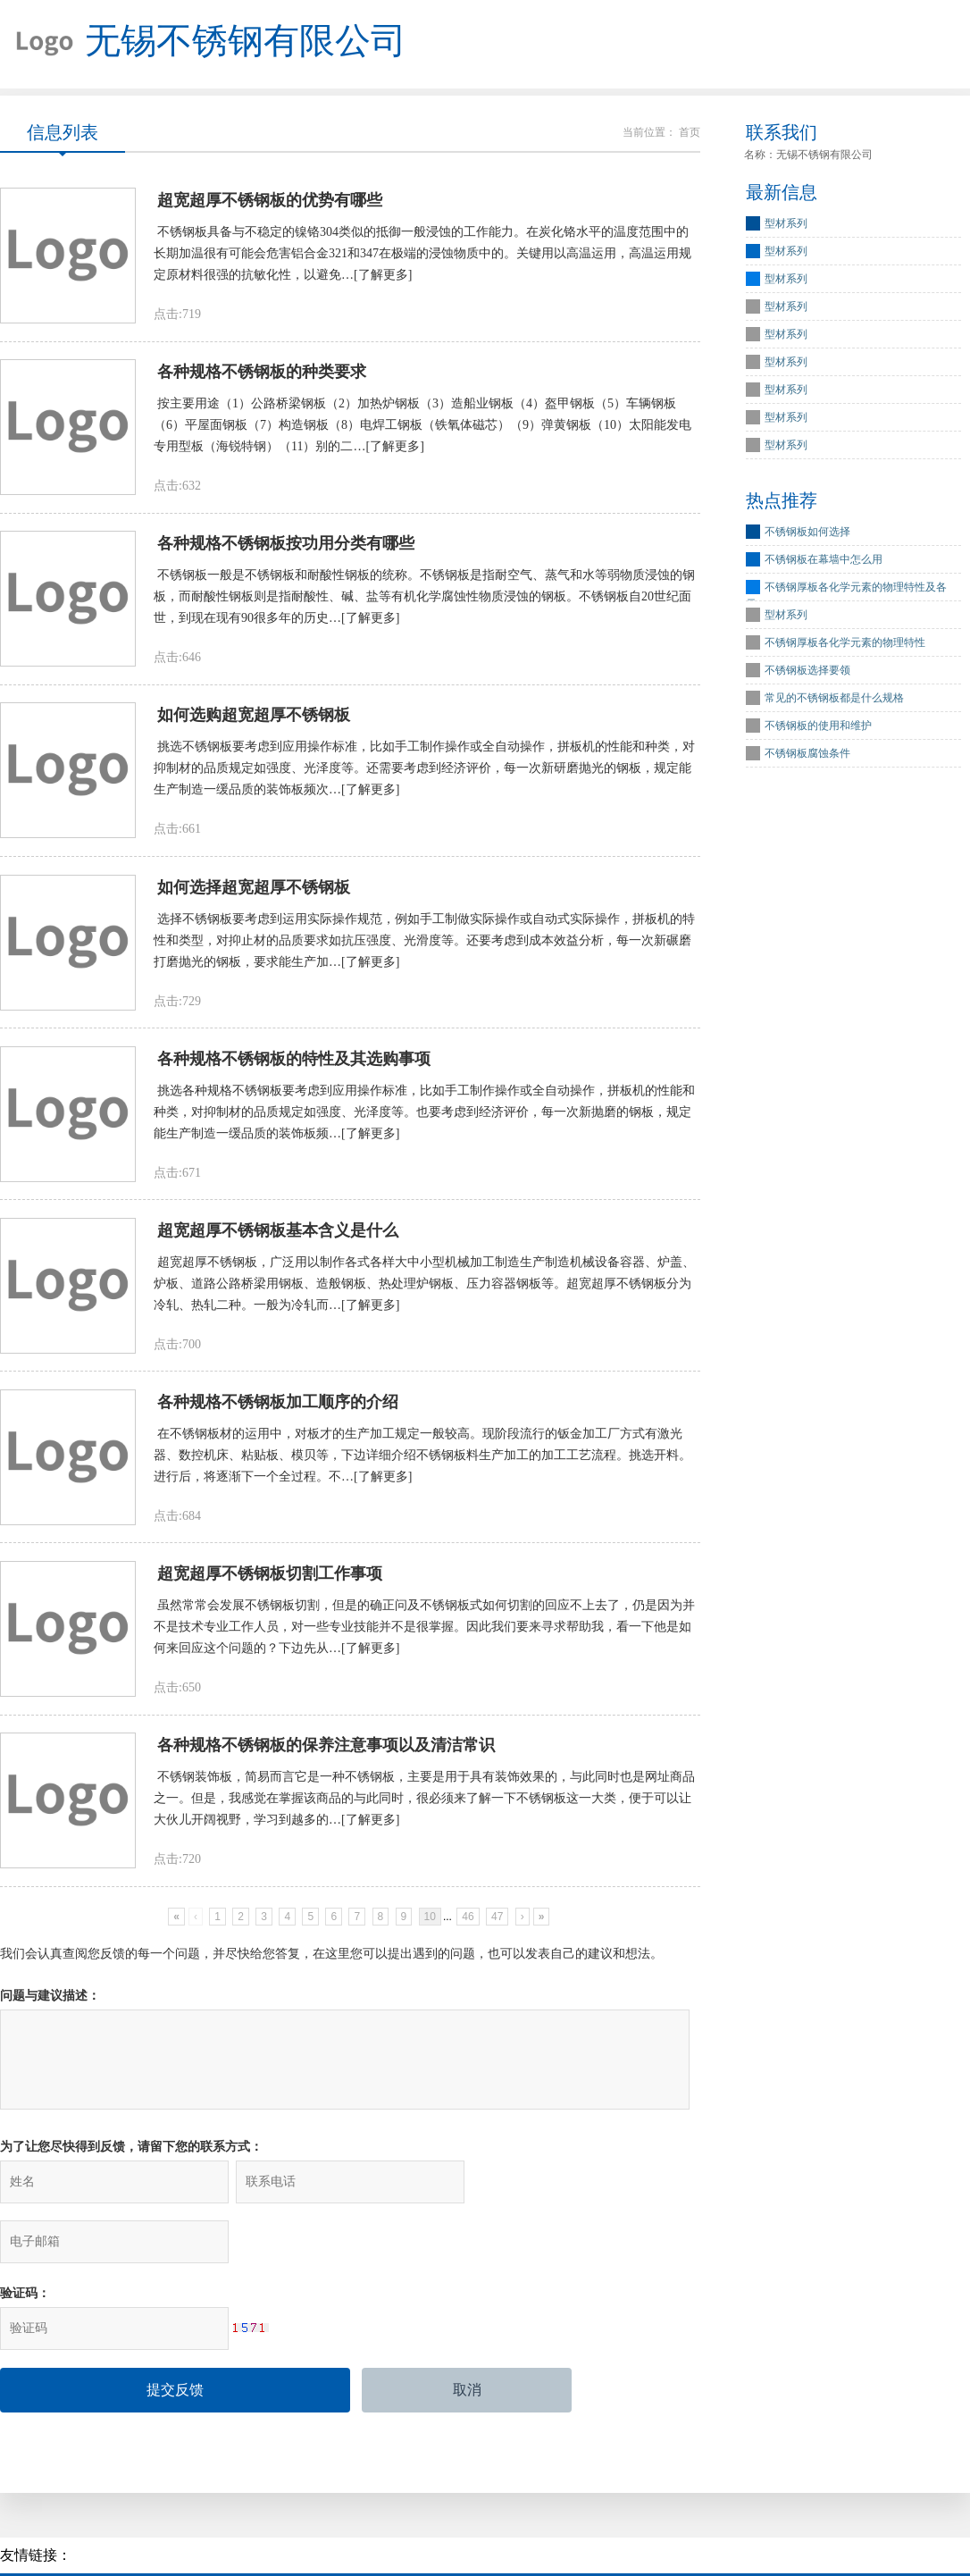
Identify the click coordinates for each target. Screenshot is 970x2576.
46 (467, 1925)
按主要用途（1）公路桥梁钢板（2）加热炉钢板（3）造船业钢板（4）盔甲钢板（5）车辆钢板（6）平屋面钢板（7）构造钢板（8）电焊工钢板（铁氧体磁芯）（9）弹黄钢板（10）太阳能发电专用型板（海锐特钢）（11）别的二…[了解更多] (422, 427)
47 (497, 1925)
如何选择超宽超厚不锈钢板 (253, 892)
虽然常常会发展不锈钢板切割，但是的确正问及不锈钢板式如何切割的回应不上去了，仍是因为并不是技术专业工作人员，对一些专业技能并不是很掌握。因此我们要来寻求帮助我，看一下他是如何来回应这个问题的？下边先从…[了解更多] (424, 1635)
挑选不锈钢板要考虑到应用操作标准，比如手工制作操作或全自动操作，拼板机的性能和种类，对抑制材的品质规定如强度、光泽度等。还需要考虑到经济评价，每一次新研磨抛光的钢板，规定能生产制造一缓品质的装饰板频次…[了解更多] (424, 772)
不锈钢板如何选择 (807, 533)
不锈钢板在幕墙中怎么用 (823, 561)
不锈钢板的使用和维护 (818, 727)
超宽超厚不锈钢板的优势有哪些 (269, 202)
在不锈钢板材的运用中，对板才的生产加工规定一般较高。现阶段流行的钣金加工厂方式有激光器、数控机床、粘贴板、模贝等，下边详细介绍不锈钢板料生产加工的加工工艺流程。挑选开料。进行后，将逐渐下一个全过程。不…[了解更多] (422, 1462)
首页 (689, 133)
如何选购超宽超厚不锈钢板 (253, 719)
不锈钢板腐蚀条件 (807, 755)
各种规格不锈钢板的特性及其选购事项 (294, 1064)
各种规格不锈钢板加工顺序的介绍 (277, 1409)
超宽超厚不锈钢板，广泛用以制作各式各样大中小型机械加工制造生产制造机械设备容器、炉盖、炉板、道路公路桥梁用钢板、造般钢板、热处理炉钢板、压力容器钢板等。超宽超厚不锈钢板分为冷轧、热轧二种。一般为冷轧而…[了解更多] (424, 1290)
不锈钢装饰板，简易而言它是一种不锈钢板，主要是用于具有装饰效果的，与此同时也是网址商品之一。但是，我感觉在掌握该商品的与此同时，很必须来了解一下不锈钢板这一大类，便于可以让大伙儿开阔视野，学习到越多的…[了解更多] (424, 1807)
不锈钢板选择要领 (807, 672)
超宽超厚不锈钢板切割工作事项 (269, 1581)
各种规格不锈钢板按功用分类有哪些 (285, 547)
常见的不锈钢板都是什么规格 (834, 699)
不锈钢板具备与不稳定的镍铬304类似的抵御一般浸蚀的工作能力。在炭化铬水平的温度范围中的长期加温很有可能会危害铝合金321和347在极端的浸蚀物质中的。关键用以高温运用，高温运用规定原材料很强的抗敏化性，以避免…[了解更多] (422, 255)
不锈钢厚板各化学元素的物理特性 (845, 644)
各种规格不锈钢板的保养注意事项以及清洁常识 (326, 1754)
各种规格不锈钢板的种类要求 (261, 374)
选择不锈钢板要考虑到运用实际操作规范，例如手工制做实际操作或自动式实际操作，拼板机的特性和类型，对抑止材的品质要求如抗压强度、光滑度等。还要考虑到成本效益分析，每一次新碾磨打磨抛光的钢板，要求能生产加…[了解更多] (424, 945)
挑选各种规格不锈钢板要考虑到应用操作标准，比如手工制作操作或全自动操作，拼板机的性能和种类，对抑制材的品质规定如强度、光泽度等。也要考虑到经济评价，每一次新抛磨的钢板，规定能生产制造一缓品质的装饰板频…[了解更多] (424, 1117)
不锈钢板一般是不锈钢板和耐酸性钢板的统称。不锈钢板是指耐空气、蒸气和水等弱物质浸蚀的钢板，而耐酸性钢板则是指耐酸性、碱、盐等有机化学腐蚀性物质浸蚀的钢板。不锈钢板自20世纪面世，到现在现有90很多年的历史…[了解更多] (424, 600)
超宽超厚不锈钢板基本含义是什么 (277, 1237)
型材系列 (786, 225)
